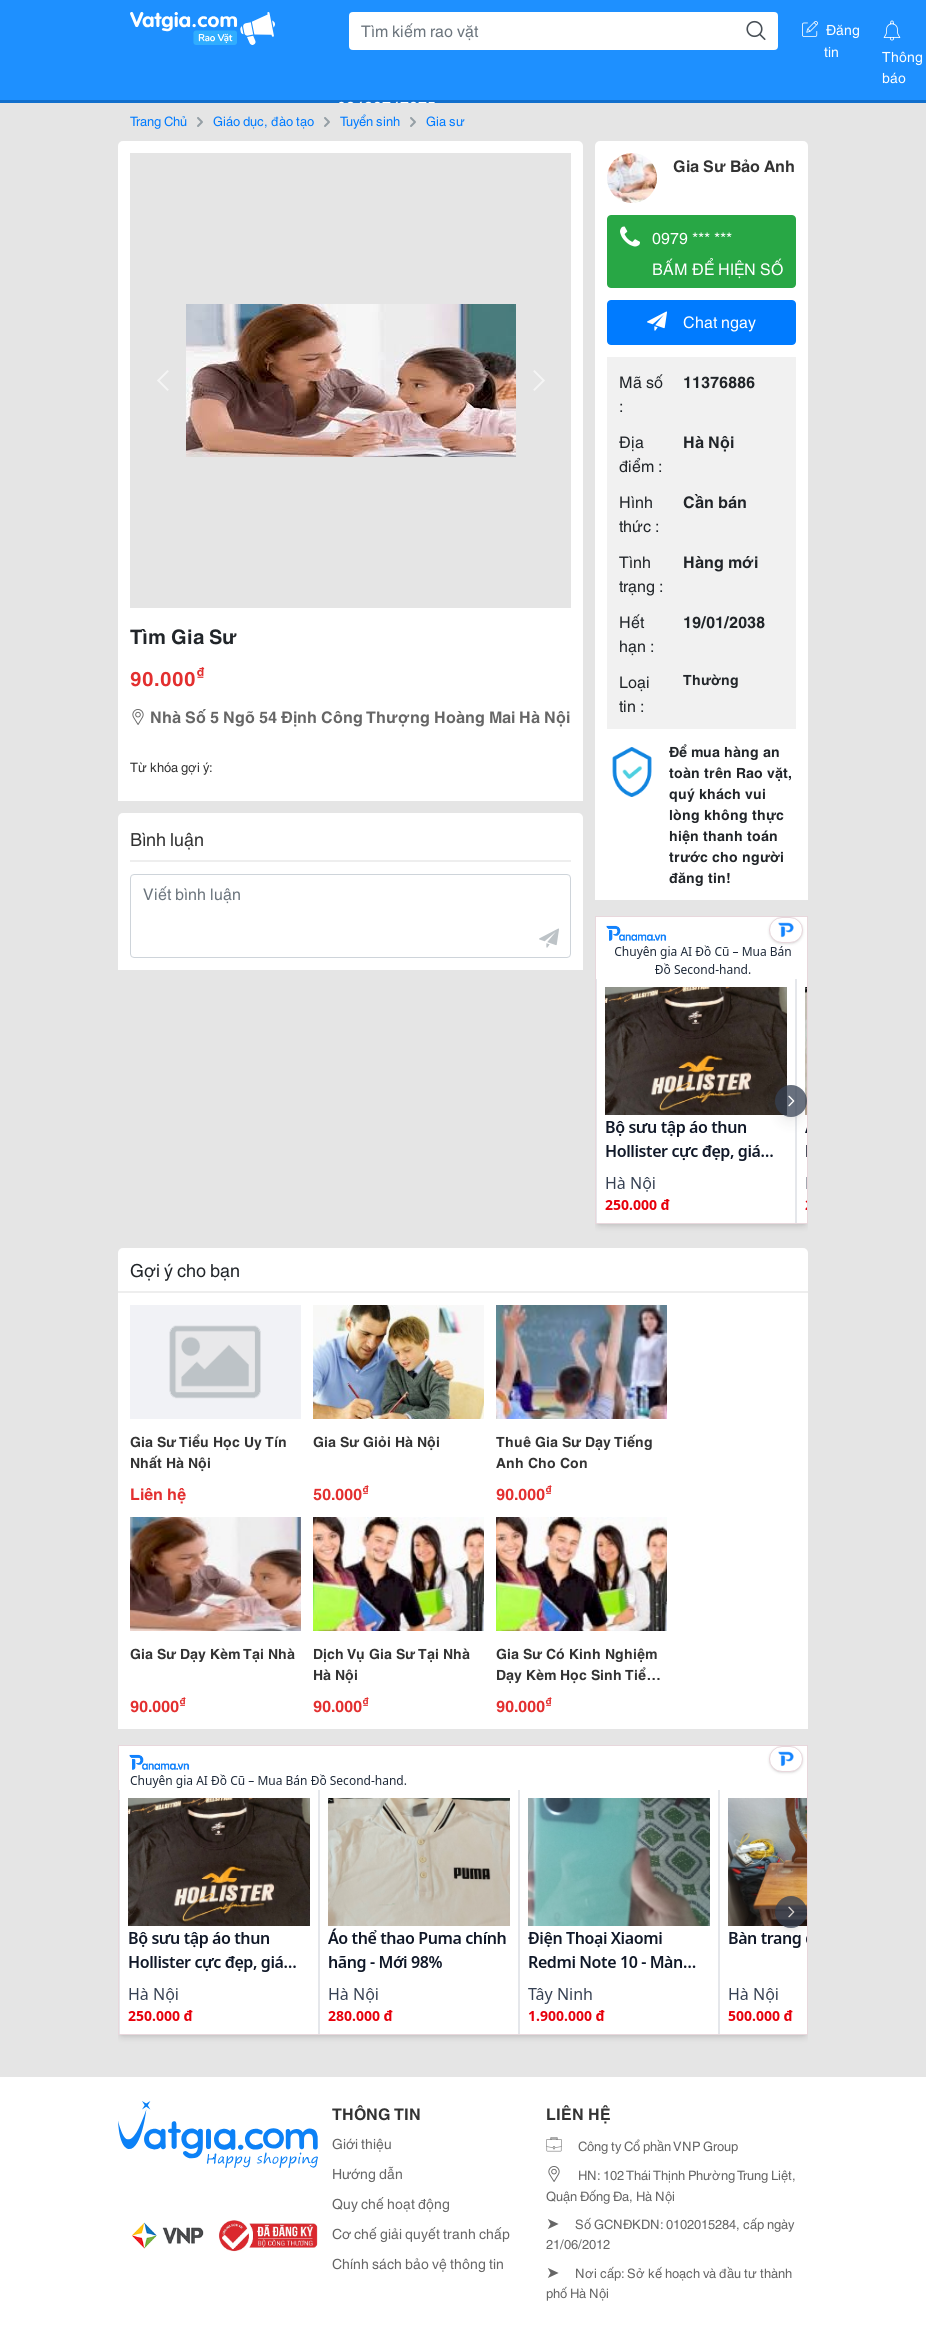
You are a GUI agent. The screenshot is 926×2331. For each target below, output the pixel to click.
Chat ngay (701, 320)
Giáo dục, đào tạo (263, 120)
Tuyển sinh (370, 120)
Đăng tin (831, 33)
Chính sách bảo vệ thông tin (418, 2263)
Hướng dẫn (367, 2173)
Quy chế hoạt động (391, 2203)
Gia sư (445, 120)
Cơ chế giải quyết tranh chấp (421, 2233)
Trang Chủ (158, 120)
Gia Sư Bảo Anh (734, 164)
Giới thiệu (362, 2143)
